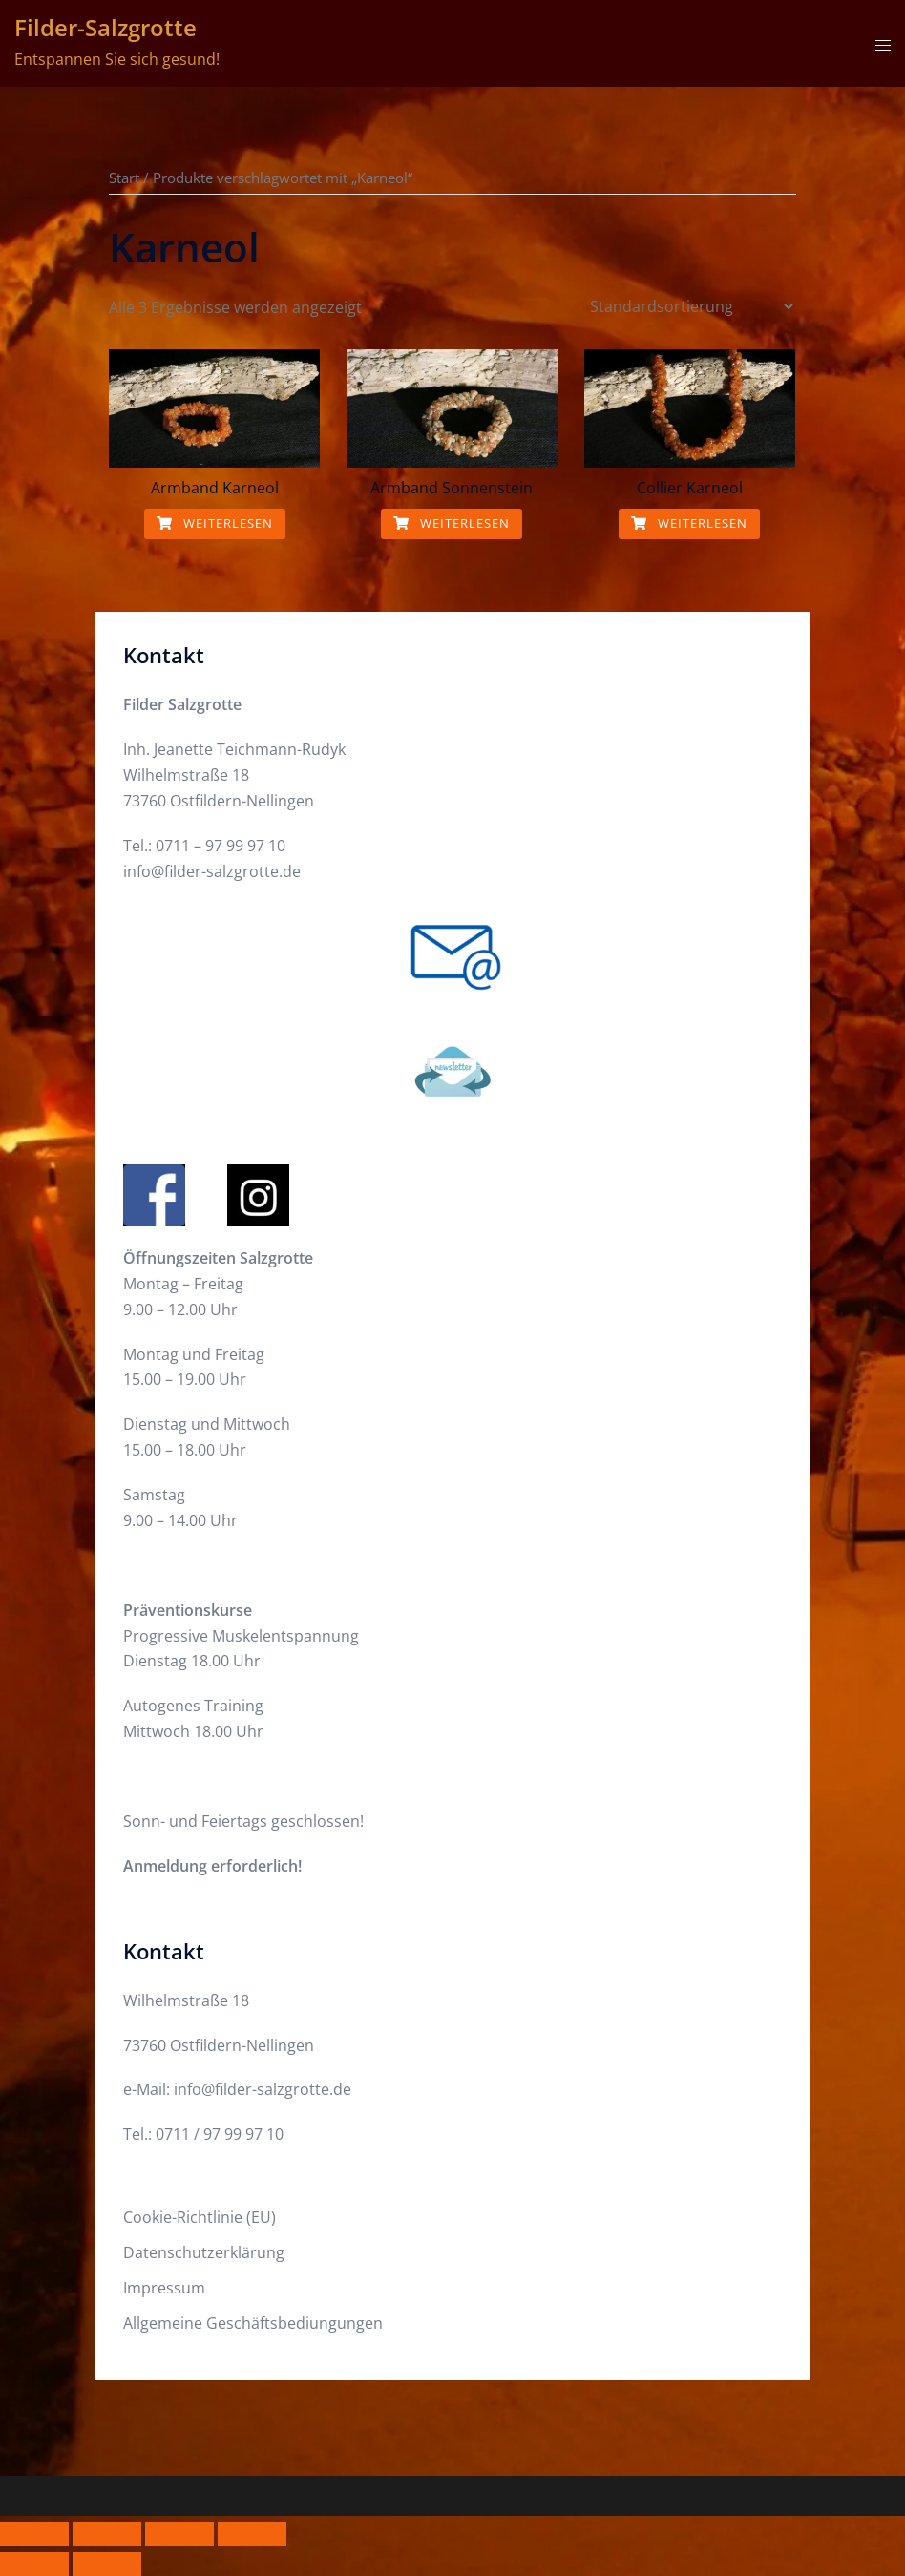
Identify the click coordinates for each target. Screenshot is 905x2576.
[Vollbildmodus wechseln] (107, 2534)
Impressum (164, 2287)
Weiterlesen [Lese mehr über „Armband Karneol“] (215, 523)
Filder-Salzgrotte (105, 27)
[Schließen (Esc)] (252, 2534)
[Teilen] (179, 2534)
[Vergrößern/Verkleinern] (34, 2534)
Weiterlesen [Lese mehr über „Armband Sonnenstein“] (451, 523)
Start (124, 177)
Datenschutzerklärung (203, 2252)
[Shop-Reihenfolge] (691, 306)
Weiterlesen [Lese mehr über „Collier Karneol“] (689, 523)
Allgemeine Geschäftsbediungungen (253, 2323)
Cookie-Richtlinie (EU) (199, 2217)
